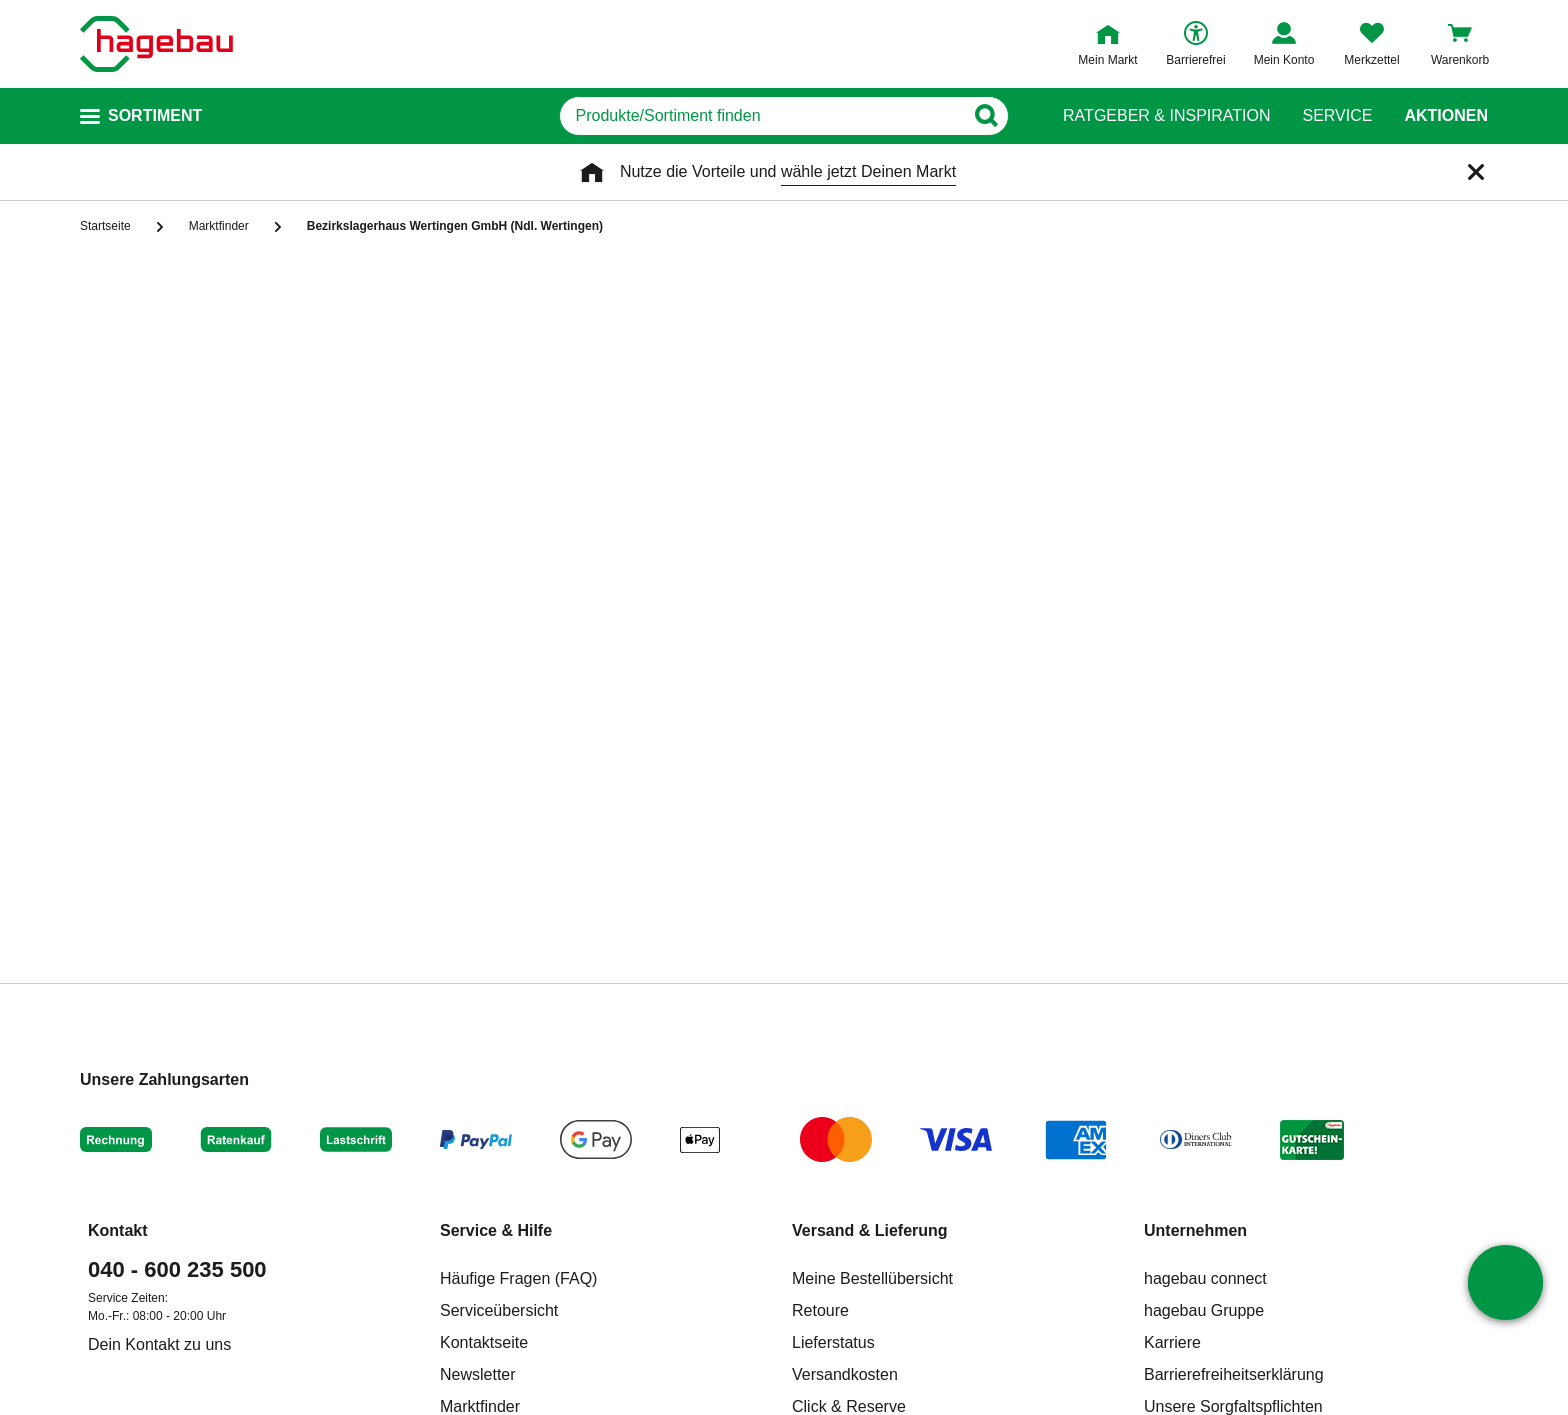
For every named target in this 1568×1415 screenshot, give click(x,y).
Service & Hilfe (496, 1230)
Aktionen (1446, 116)
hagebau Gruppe (1204, 1310)
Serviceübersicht (499, 1310)
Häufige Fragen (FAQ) (518, 1278)
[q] (761, 116)
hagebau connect (1205, 1278)
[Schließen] (1476, 172)
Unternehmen (1195, 1230)
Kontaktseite (484, 1342)
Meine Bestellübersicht (872, 1278)
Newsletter (478, 1374)
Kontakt (118, 1230)
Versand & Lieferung (870, 1230)
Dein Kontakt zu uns (159, 1344)
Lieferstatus (833, 1342)
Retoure (820, 1310)
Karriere (1172, 1342)
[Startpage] (156, 44)
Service (1337, 116)
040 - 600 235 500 (177, 1269)
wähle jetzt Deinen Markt (868, 171)
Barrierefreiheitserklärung (1234, 1374)
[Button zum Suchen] (992, 116)
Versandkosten (845, 1374)
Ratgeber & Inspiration (1166, 116)
